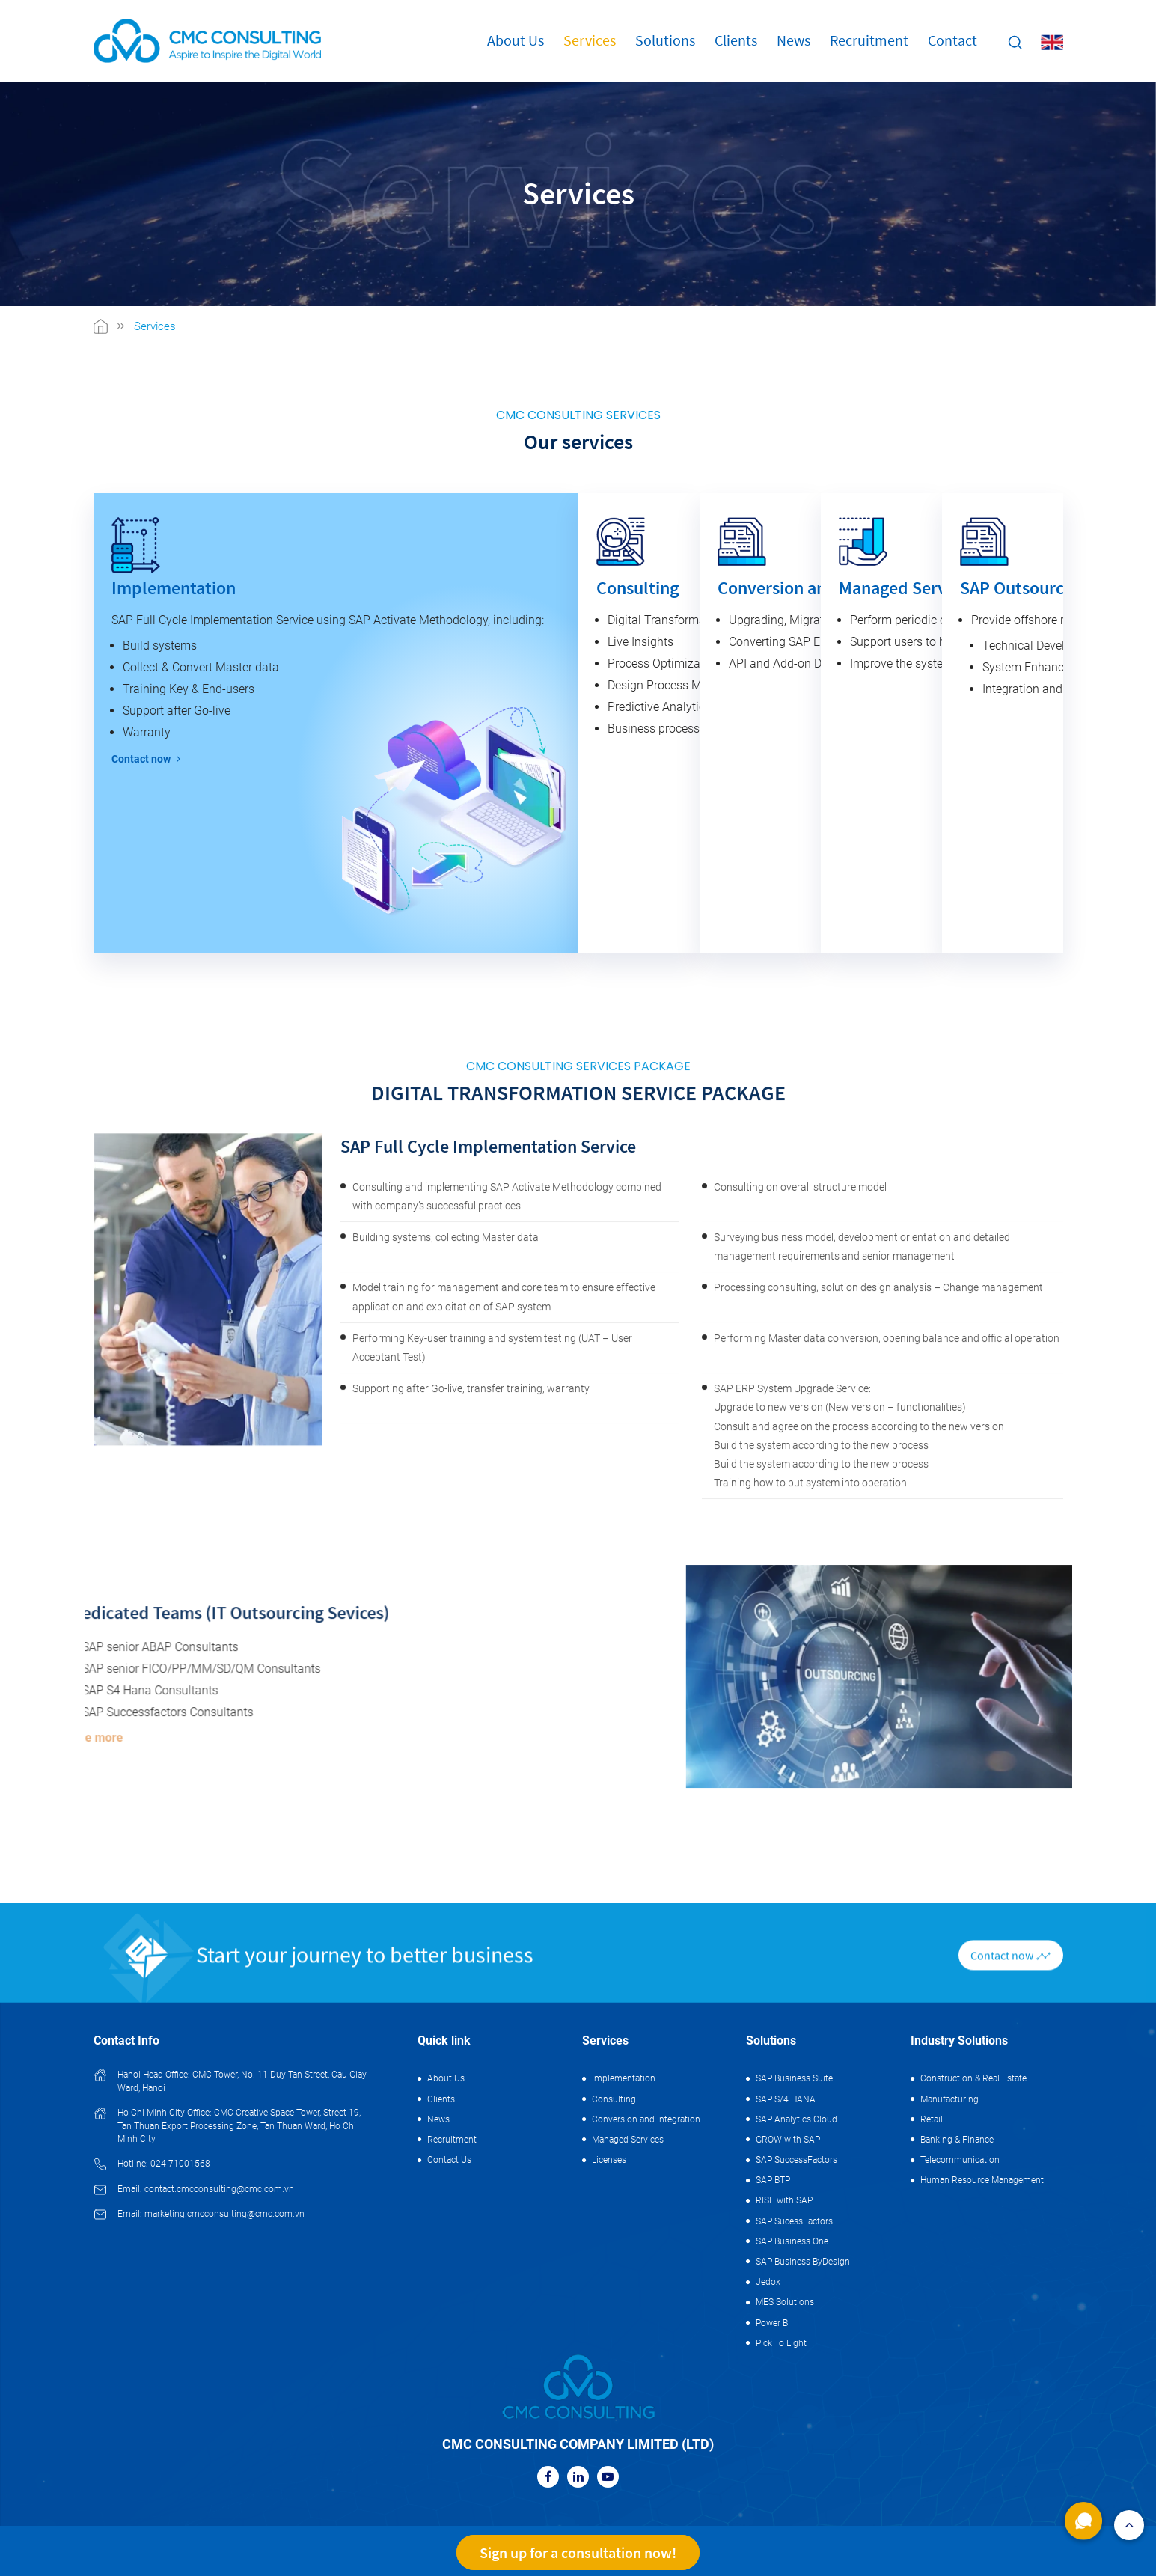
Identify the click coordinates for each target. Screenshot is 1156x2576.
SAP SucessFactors (794, 2221)
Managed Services (628, 2139)
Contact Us (449, 2160)
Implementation (623, 2078)
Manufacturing (949, 2099)
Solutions (665, 40)
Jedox (768, 2282)
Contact (952, 40)
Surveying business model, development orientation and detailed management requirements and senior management (862, 1951)
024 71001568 (180, 2163)
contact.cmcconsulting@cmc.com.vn (219, 2189)
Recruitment (869, 40)
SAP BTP (773, 2180)
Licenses (609, 2160)
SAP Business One (792, 2241)
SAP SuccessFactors (796, 2160)
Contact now (145, 759)
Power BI (773, 2323)
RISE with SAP (784, 2200)
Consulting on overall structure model (800, 1892)
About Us (515, 40)
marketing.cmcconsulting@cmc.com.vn (224, 2214)
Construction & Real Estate (973, 2078)
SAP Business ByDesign (803, 2261)
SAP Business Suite (794, 2078)
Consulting (614, 2099)
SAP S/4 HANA (786, 2099)
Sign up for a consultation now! (578, 2552)
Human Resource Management (982, 2180)
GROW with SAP (788, 2139)
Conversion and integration (646, 2119)
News (793, 40)
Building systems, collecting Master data (445, 1942)
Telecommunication (960, 2160)
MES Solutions (785, 2302)
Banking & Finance (957, 2139)
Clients (736, 40)
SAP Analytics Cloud (796, 2119)
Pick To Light (781, 2343)
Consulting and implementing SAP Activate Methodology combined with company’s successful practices (506, 1901)
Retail (931, 2119)
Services (589, 40)
